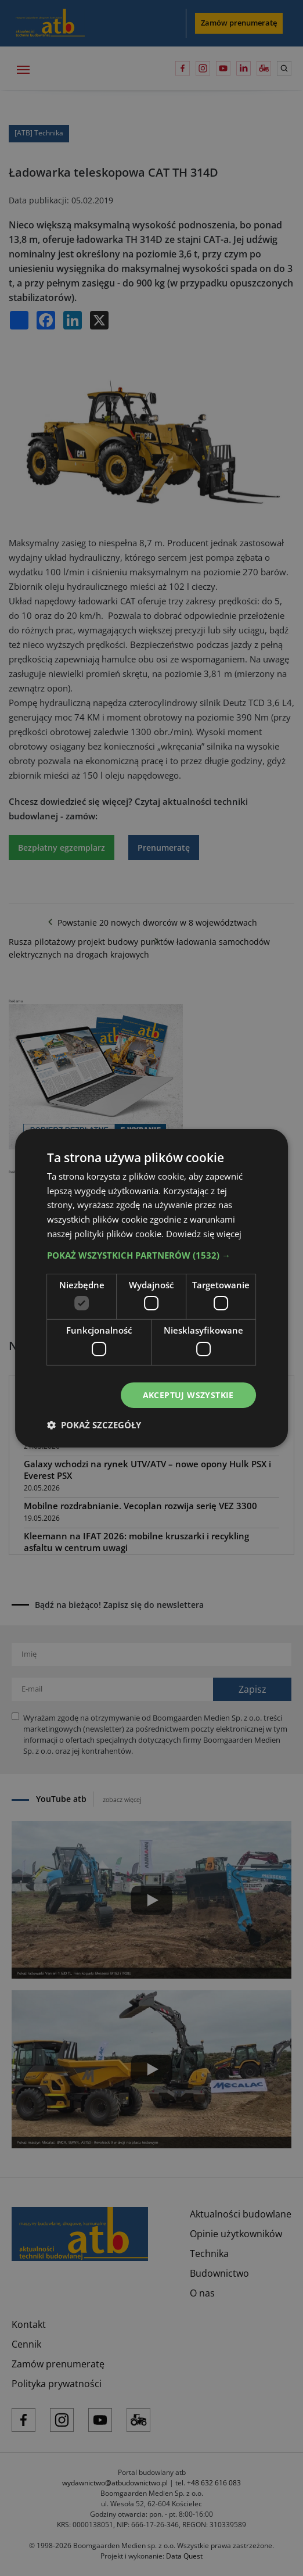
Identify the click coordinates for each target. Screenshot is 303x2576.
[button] (151, 1254)
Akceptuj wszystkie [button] (188, 1394)
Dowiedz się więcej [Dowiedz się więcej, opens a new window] (203, 1233)
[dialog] (151, 1288)
